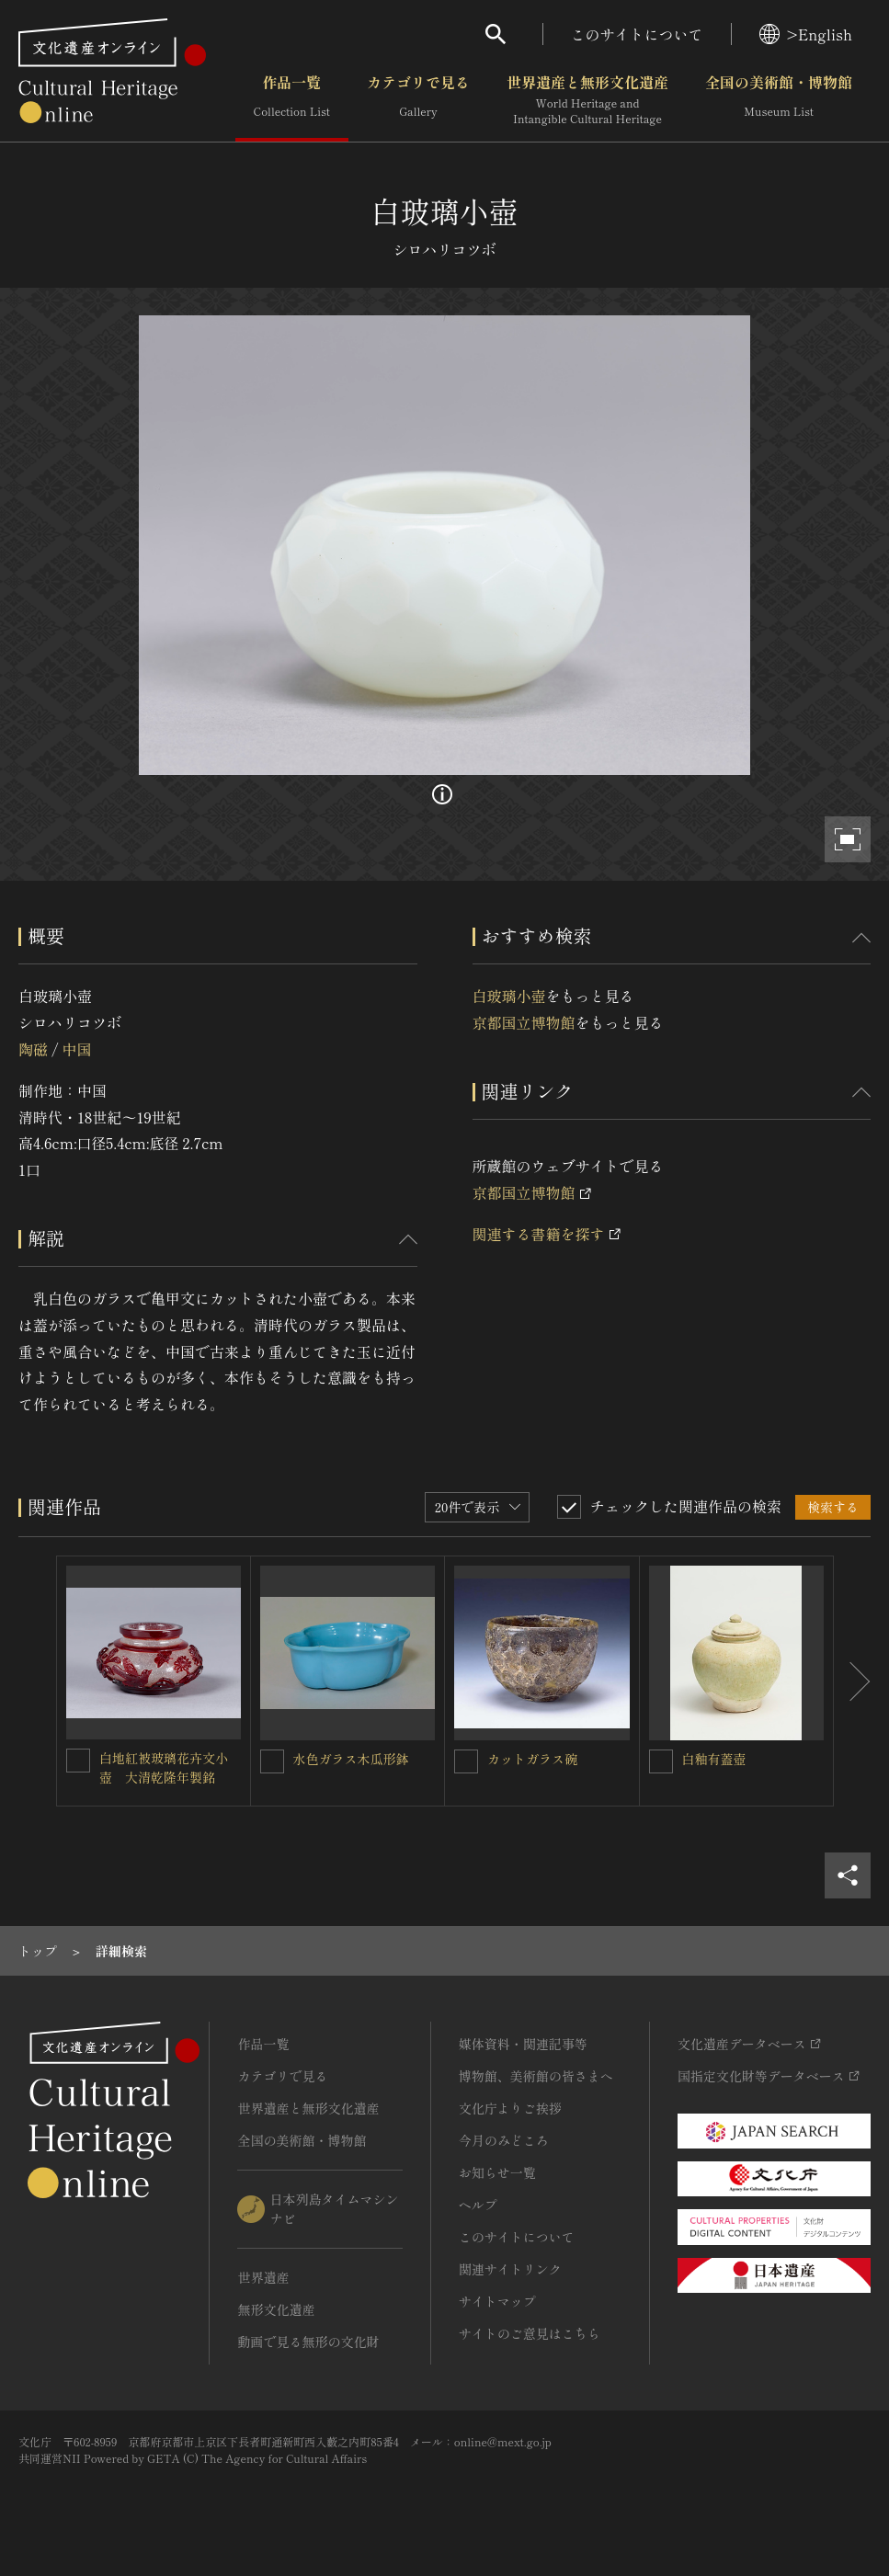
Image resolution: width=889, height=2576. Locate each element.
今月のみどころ (504, 2140)
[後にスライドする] (852, 1681)
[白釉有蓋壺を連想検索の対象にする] (661, 1761)
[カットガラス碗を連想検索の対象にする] (466, 1761)
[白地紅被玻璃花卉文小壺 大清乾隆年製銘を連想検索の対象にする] (78, 1760)
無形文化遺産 (275, 2309)
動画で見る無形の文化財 (308, 2341)
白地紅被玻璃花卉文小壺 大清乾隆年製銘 (163, 1767)
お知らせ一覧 (497, 2172)
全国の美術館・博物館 (778, 100)
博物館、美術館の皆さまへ (536, 2076)
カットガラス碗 (532, 1759)
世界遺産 (263, 2277)
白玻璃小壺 (509, 996)
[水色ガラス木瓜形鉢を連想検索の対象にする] (272, 1761)
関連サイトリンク (510, 2269)
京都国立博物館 (524, 1022)
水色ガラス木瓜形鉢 (351, 1759)
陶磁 (33, 1049)
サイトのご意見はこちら (529, 2333)
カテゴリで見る (418, 100)
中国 (76, 1049)
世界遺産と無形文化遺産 (587, 100)
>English (805, 34)
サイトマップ (497, 2301)
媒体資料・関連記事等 (523, 2044)
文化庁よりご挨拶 (510, 2108)
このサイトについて (637, 34)
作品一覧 (292, 100)
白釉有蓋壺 (714, 1759)
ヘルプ (478, 2204)
